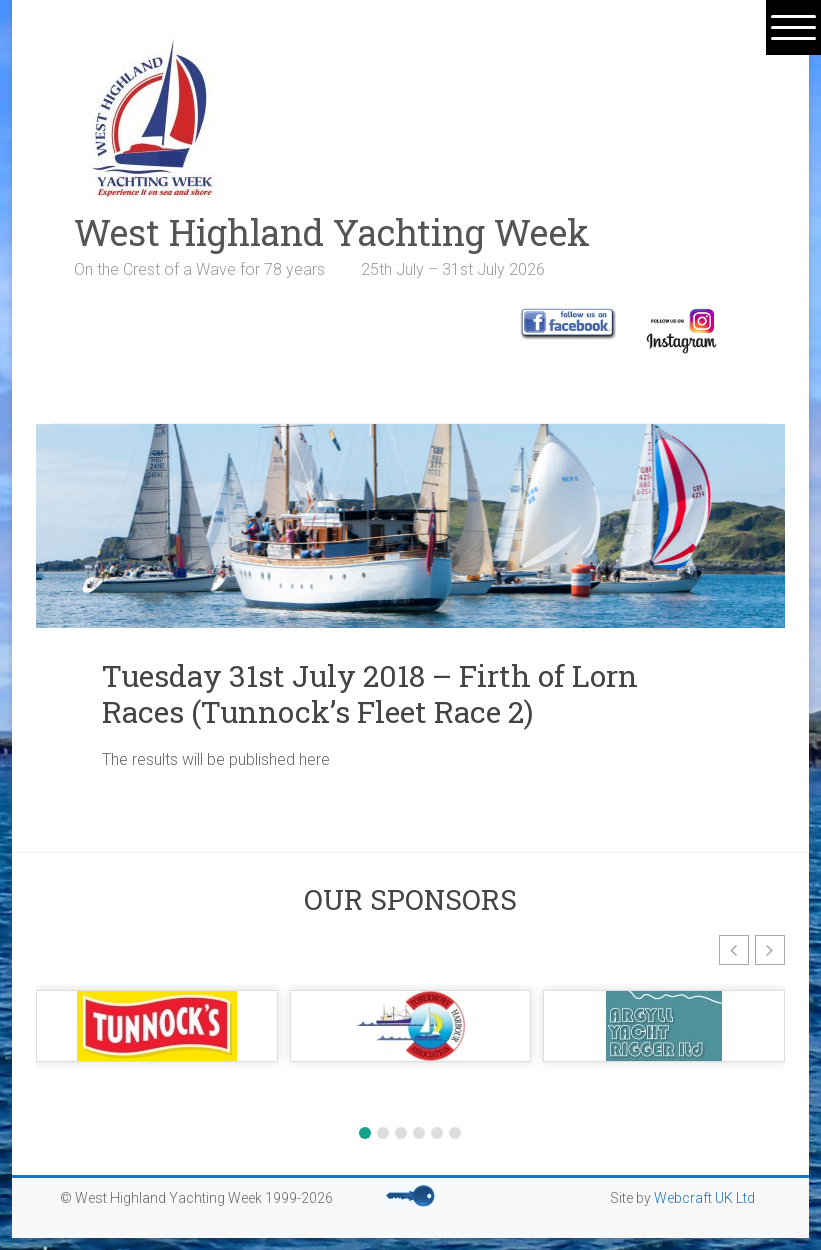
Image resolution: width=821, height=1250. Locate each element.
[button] (734, 950)
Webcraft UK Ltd (704, 1198)
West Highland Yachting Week (332, 232)
